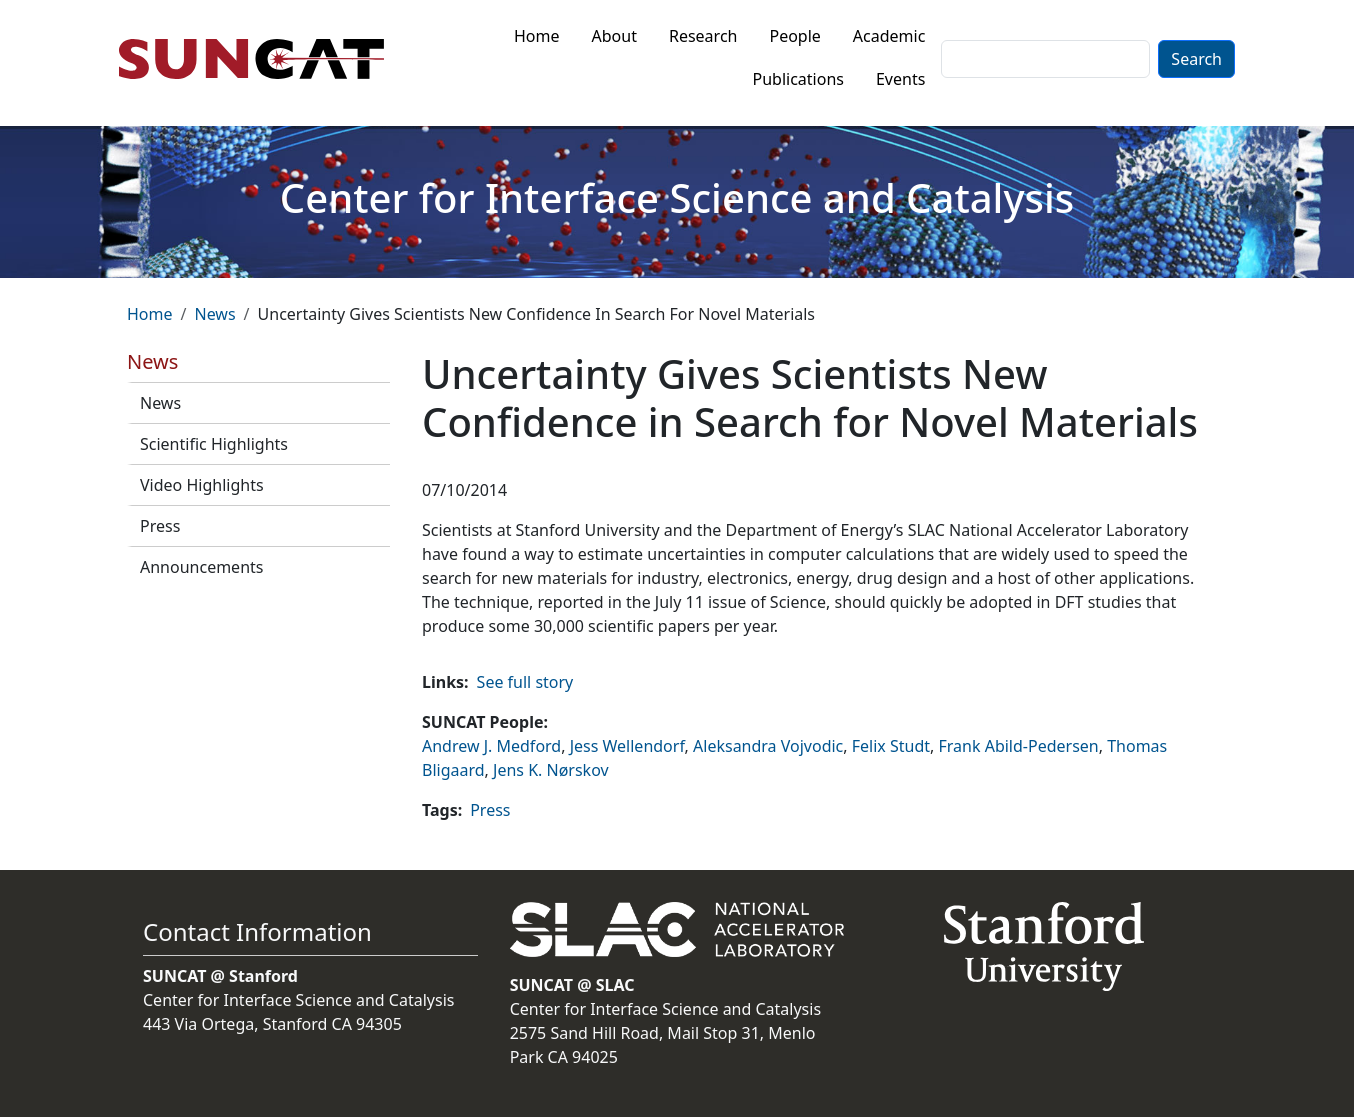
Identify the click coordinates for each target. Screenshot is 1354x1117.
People (794, 36)
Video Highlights (202, 485)
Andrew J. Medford (491, 746)
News (214, 314)
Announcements (201, 567)
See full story (525, 682)
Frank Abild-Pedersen (1019, 746)
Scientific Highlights (214, 444)
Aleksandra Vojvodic (768, 746)
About (614, 36)
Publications (798, 79)
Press (160, 526)
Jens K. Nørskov (551, 770)
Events (900, 79)
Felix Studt (891, 746)
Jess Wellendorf (627, 746)
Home (537, 36)
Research (703, 36)
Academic (889, 36)
